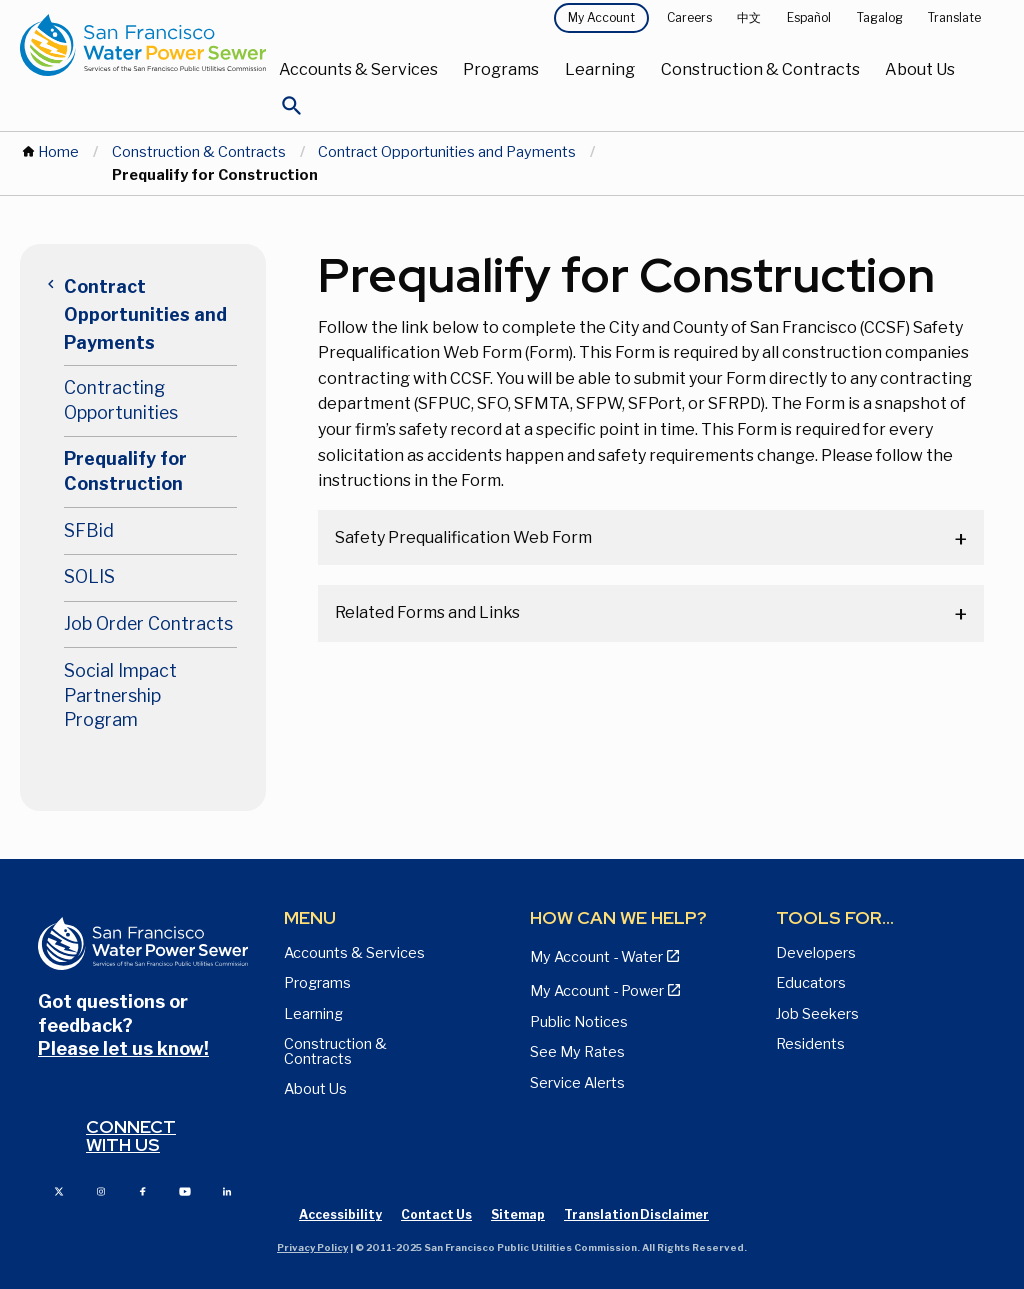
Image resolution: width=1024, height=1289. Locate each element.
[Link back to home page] (143, 45)
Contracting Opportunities (121, 400)
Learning (600, 69)
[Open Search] (292, 111)
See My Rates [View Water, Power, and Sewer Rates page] (577, 1052)
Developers (816, 953)
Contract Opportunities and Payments (447, 152)
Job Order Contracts (148, 623)
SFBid (89, 530)
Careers (689, 17)
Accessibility (340, 1214)
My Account (601, 17)
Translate (954, 17)
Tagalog (880, 17)
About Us (920, 69)
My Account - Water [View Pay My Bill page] (596, 957)
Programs (501, 69)
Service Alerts (577, 1083)
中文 (749, 17)
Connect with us (131, 1135)
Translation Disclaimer (636, 1214)
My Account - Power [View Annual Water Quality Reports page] (597, 991)
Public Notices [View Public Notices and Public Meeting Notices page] (579, 1022)
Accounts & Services (358, 69)
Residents (810, 1044)
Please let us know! (123, 1048)
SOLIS (89, 576)
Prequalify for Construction (125, 471)
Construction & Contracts (760, 69)
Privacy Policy (312, 1247)
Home (58, 152)
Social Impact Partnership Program (120, 695)
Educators (811, 983)
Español (809, 17)
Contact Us (436, 1214)
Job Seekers (817, 1014)
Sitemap (518, 1214)
